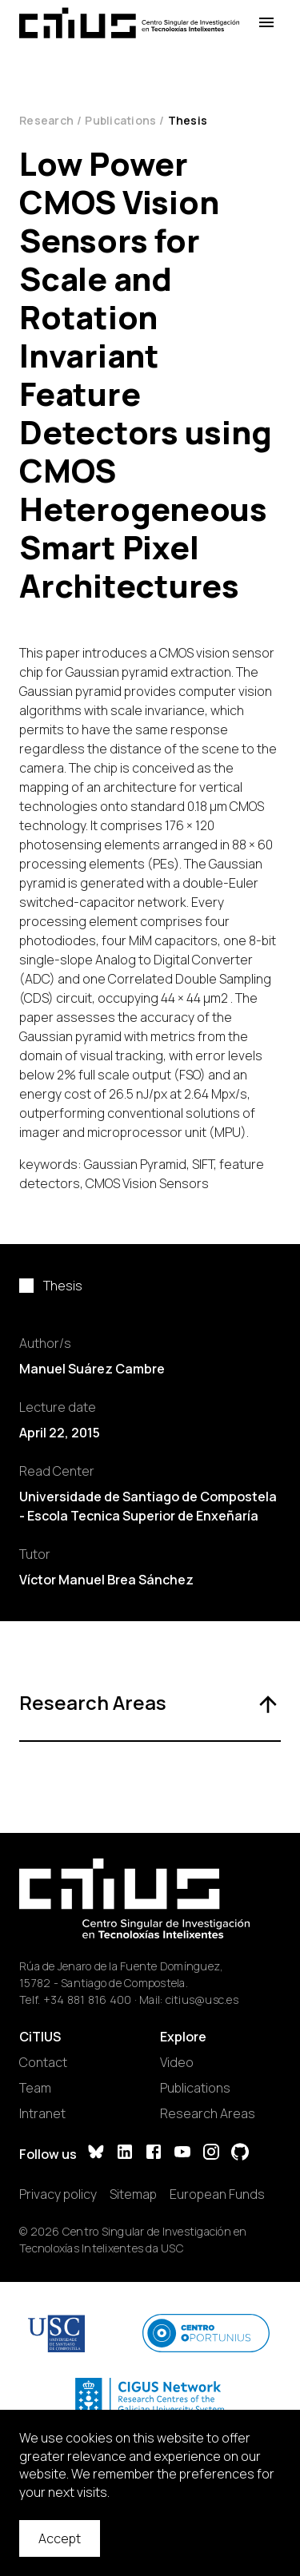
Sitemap (133, 2194)
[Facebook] (153, 2153)
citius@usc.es (202, 1999)
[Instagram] (211, 2153)
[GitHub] (240, 2153)
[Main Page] (129, 23)
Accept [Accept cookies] (59, 2538)
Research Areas (207, 2113)
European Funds (217, 2194)
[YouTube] (182, 2153)
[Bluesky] (96, 2153)
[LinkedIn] (124, 2153)
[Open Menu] (266, 22)
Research (46, 120)
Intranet (42, 2113)
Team (35, 2088)
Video (177, 2062)
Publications (120, 120)
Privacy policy (58, 2194)
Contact (43, 2062)
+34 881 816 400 (87, 1999)
